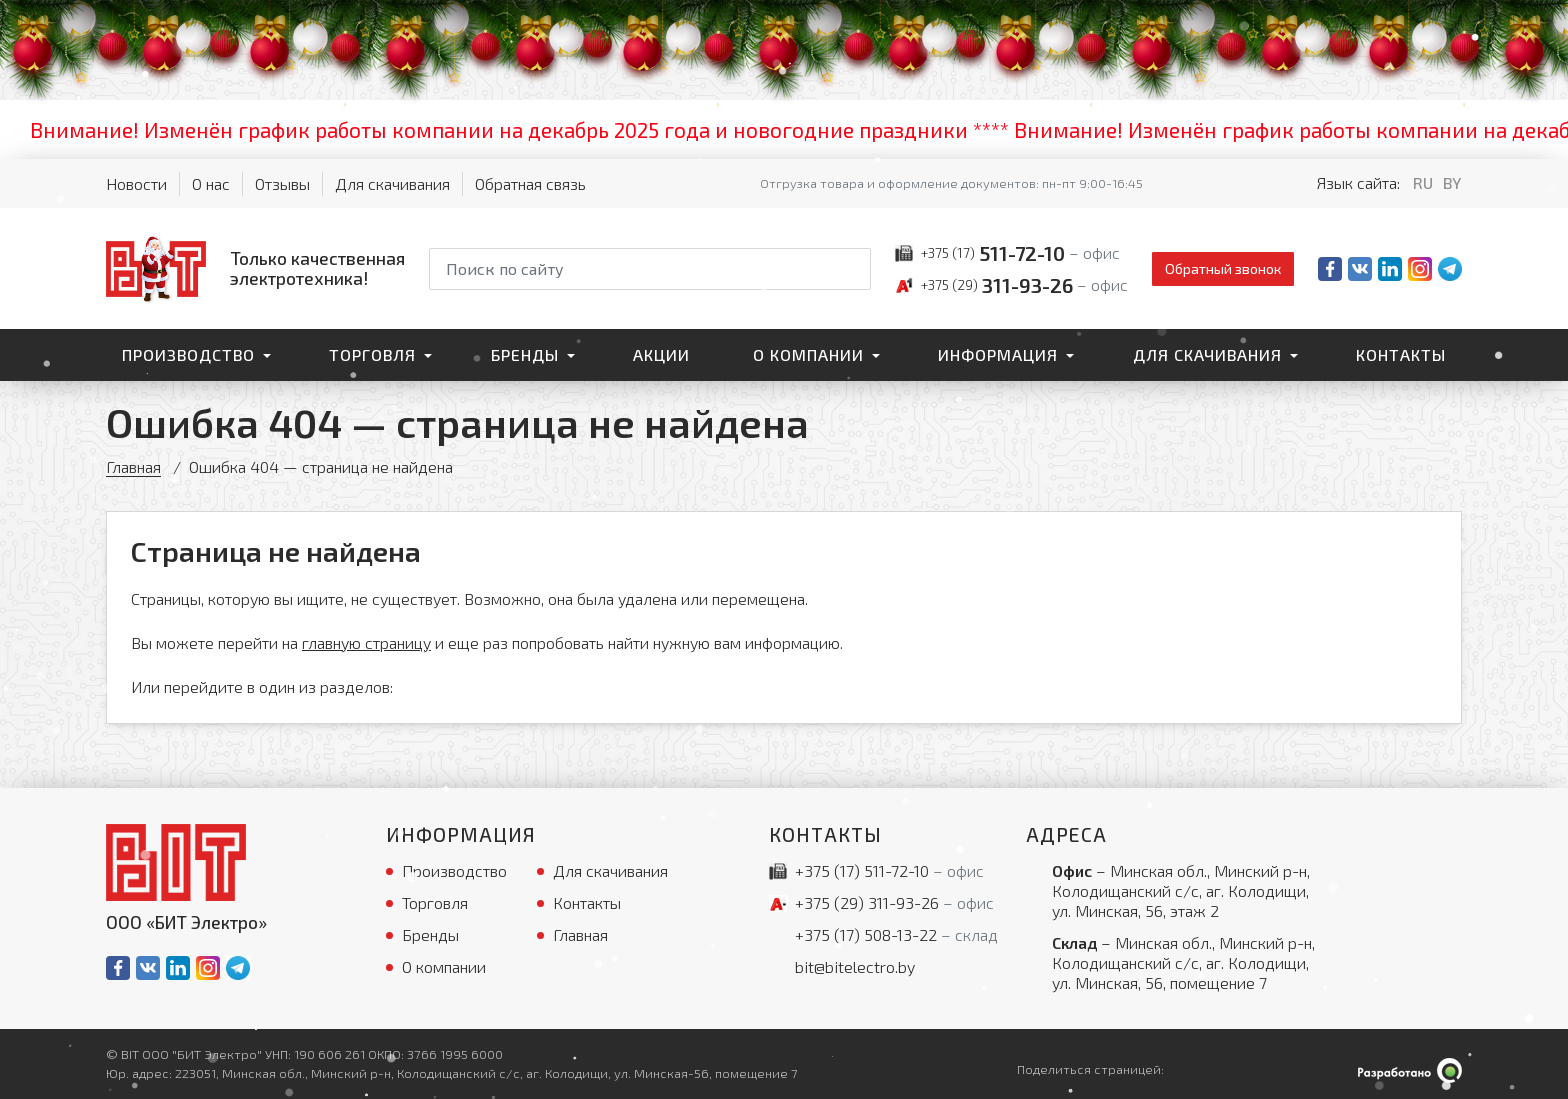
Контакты (1401, 354)
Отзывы (282, 183)
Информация (998, 354)
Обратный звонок (1223, 268)
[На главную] (255, 268)
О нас (211, 183)
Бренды (525, 354)
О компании (808, 354)
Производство (188, 354)
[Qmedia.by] (1410, 1070)
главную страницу (366, 642)
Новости (136, 183)
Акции (661, 354)
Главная (133, 466)
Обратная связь (530, 183)
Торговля (372, 354)
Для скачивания (392, 183)
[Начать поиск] (854, 269)
